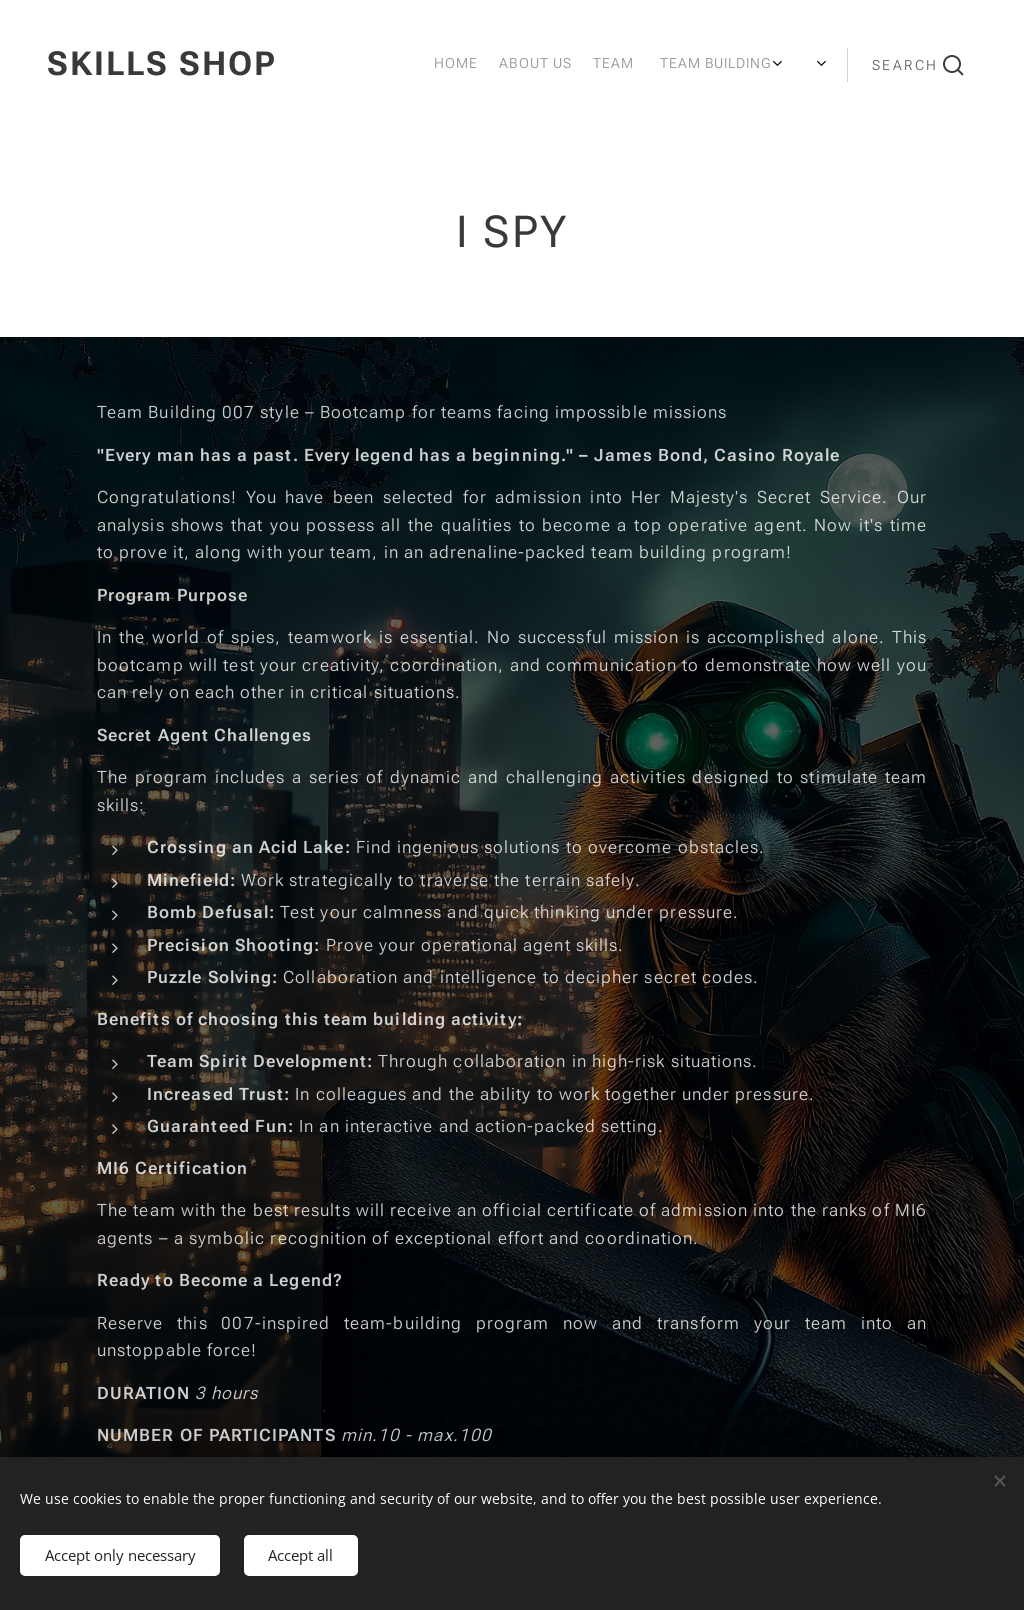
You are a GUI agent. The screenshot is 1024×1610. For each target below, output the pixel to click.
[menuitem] (639, 65)
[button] (918, 65)
